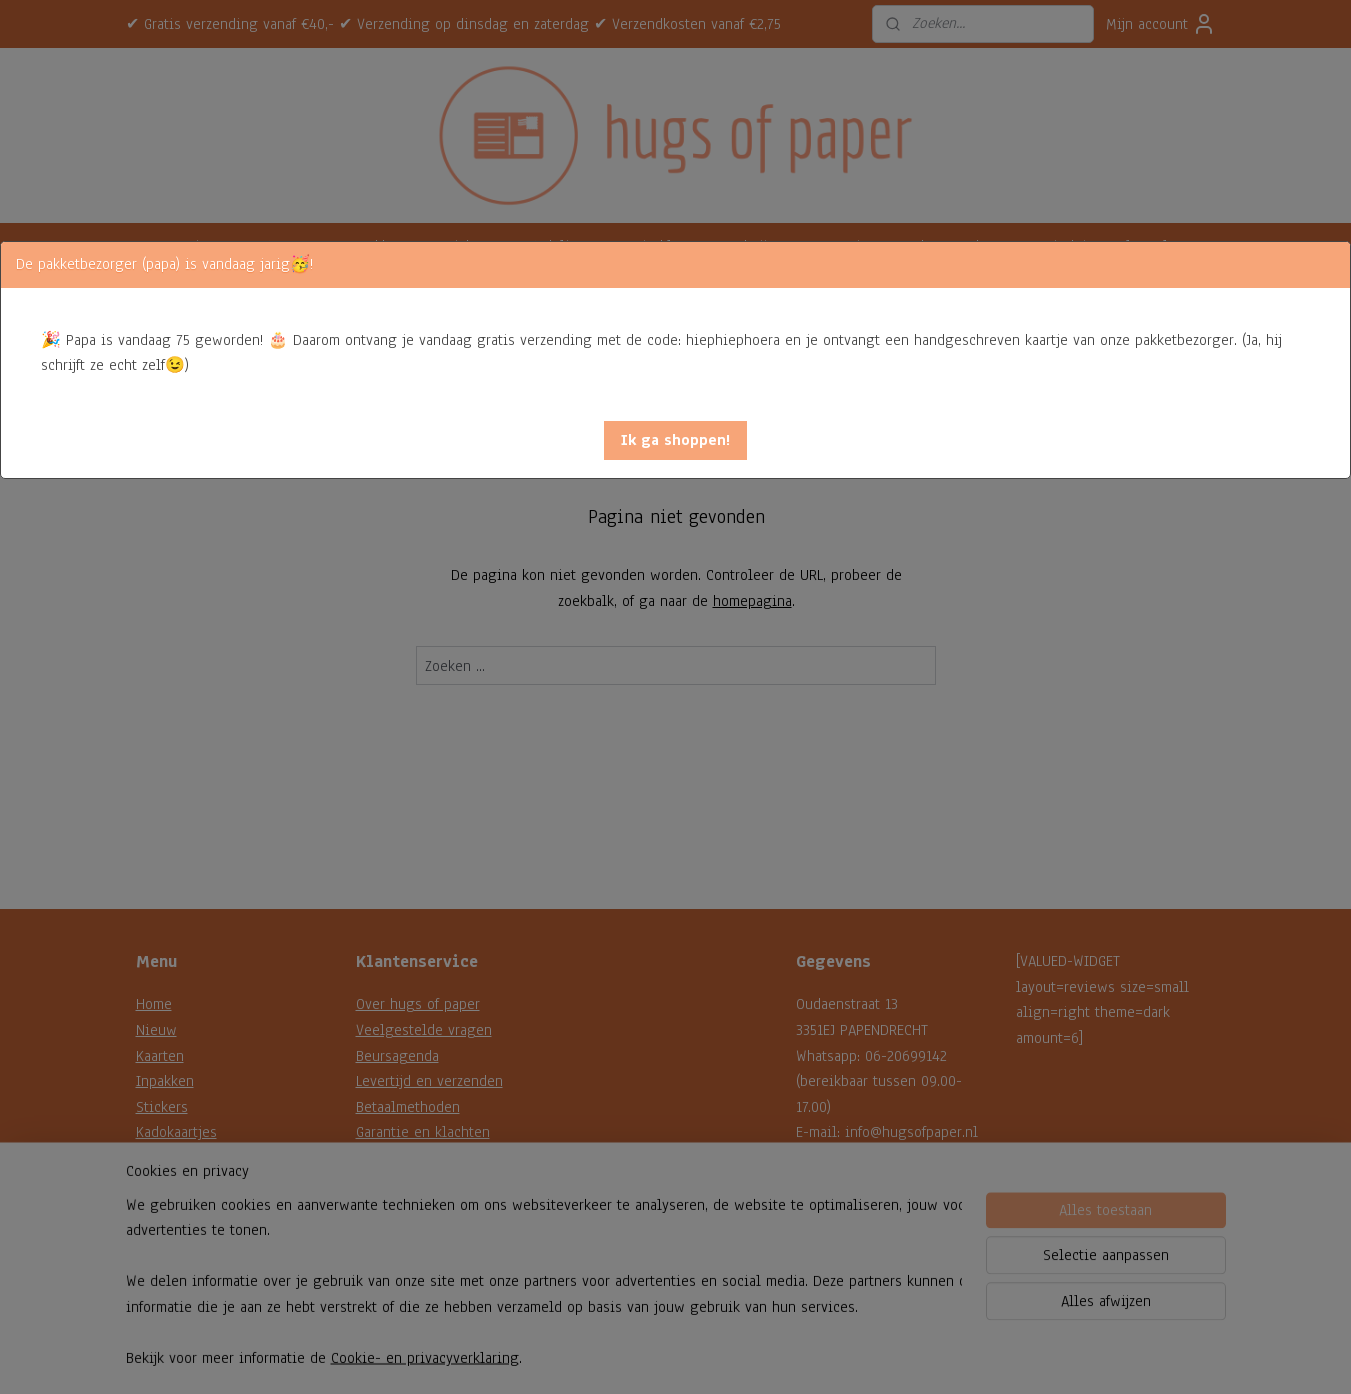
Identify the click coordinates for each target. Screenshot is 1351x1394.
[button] (675, 440)
